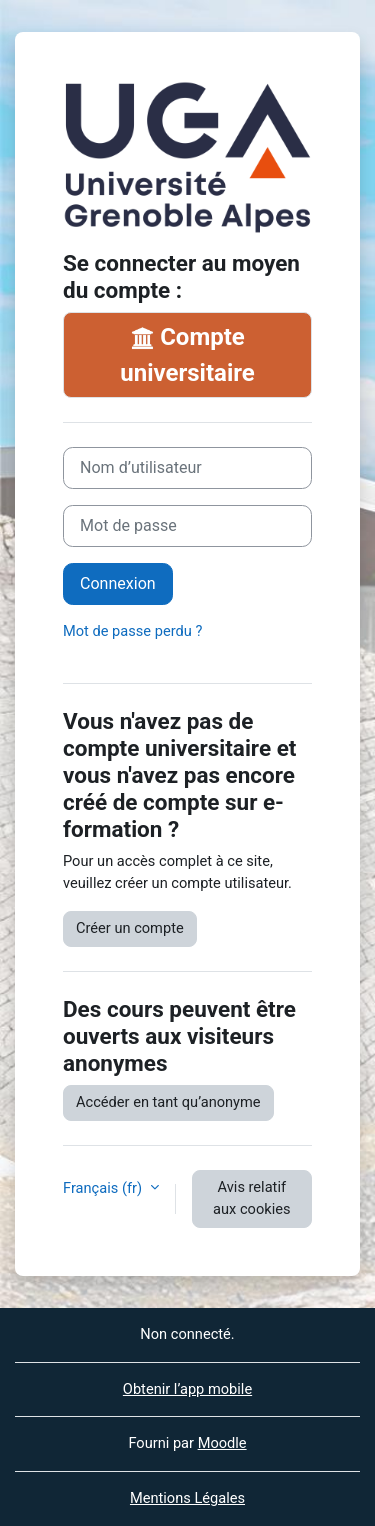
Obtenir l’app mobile (187, 1389)
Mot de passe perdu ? (132, 631)
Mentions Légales (187, 1498)
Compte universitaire (187, 355)
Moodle (222, 1443)
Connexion (118, 583)
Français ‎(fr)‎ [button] (104, 1188)
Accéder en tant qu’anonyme (168, 1102)
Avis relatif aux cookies (251, 1198)
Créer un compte (130, 928)
